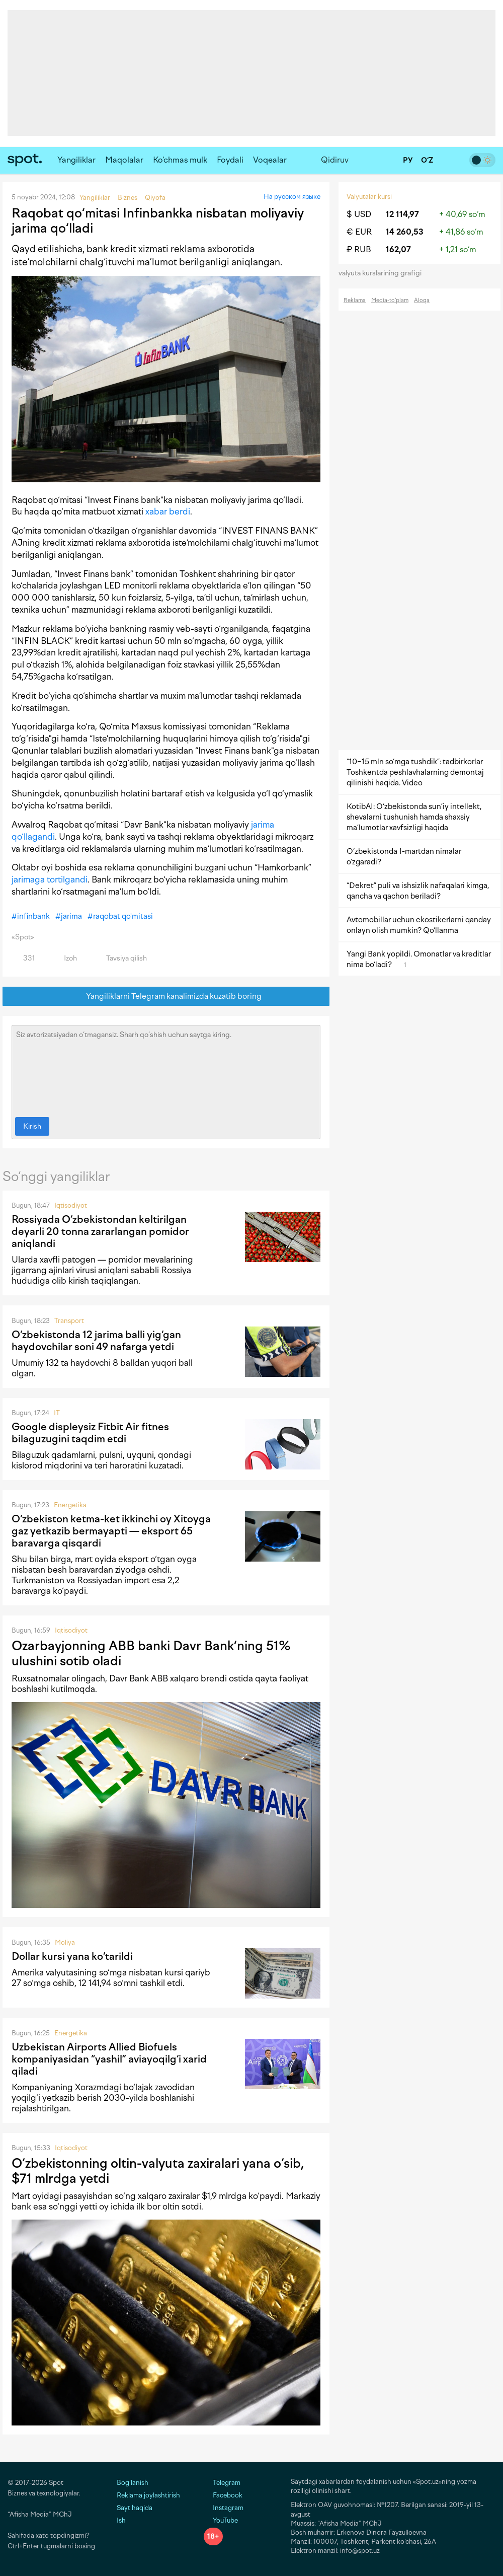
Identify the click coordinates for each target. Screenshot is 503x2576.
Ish (121, 2520)
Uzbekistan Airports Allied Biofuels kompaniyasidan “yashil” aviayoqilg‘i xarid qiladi (109, 2059)
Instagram (223, 2508)
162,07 (398, 249)
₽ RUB (359, 249)
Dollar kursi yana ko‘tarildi (72, 1956)
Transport (69, 1320)
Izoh (64, 958)
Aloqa (422, 300)
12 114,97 (402, 214)
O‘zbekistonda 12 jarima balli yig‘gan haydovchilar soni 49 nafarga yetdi (96, 1341)
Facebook (223, 2495)
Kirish (32, 1126)
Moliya (65, 1942)
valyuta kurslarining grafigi (383, 273)
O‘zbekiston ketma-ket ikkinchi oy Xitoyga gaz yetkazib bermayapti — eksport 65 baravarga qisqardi (111, 1531)
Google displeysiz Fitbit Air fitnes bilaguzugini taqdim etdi (90, 1433)
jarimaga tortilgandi (50, 879)
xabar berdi (167, 511)
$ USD (359, 214)
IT (57, 1413)
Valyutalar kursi (369, 196)
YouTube (221, 2520)
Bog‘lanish (132, 2482)
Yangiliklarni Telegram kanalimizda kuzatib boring (166, 996)
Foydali (230, 160)
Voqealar (270, 160)
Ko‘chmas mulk (180, 160)
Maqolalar (124, 160)
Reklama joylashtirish (148, 2495)
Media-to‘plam (389, 300)
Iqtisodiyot (70, 1205)
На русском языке (292, 196)
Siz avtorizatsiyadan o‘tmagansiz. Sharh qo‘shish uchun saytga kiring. (166, 1068)
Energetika (70, 1505)
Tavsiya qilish (121, 958)
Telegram (222, 2482)
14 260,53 (405, 232)
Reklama (355, 300)
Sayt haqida (134, 2508)
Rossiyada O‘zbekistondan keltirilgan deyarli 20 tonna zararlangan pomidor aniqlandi (100, 1231)
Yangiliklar (76, 160)
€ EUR (359, 232)
